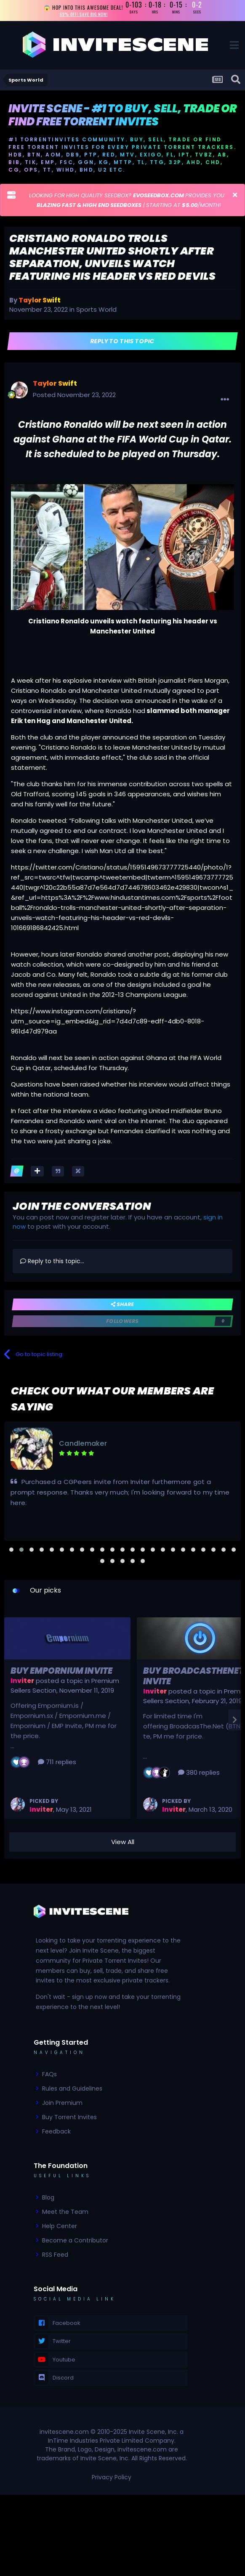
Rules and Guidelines (72, 2088)
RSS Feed (55, 2254)
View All (122, 1841)
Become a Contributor (75, 2240)
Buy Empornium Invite (61, 1671)
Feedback (56, 2131)
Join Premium (62, 2103)
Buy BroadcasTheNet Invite (193, 1676)
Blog (48, 2197)
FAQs (49, 2074)
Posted (74, 394)
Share (122, 1304)
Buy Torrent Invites (69, 2117)
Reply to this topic (122, 341)
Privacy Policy (111, 2477)
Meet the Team (65, 2212)
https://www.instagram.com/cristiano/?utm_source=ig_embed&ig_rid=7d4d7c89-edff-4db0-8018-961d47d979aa (107, 1021)
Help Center (59, 2226)
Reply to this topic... (52, 1261)
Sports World (96, 309)
